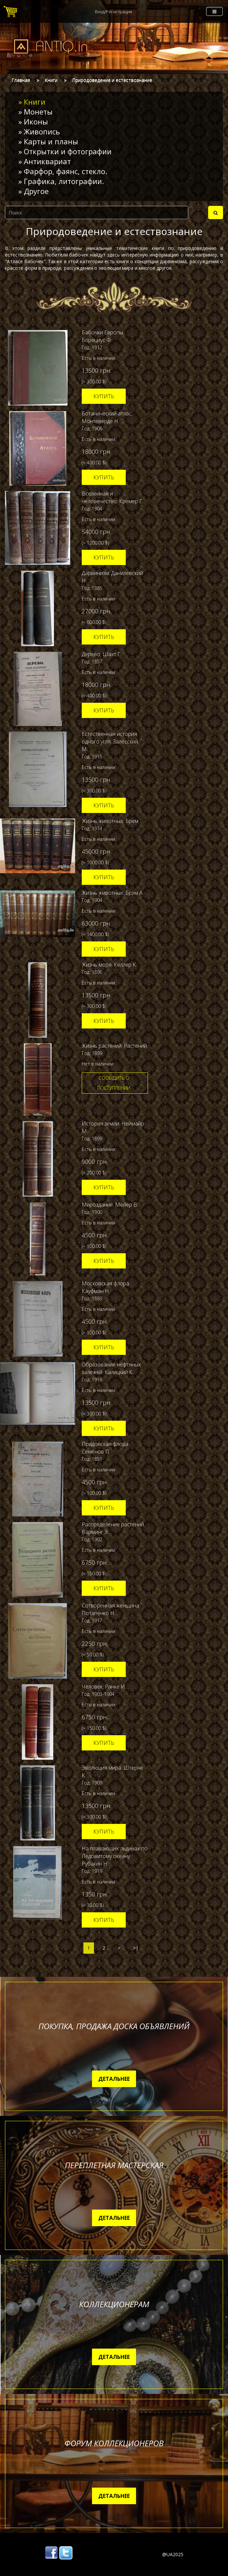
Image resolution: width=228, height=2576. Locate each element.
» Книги (31, 102)
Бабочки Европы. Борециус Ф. (103, 336)
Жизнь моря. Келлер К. (109, 964)
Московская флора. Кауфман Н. (106, 1287)
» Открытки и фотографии (65, 151)
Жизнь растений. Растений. (115, 1045)
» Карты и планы (48, 141)
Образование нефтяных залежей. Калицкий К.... (111, 1368)
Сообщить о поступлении (113, 1083)
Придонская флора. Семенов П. (105, 1447)
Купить (103, 396)
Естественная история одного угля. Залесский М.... (110, 741)
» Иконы (33, 121)
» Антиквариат (44, 161)
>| (135, 1948)
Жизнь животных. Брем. (110, 821)
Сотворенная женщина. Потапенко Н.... (111, 1609)
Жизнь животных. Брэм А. (113, 892)
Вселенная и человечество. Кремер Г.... (114, 497)
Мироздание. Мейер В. (110, 1204)
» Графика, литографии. (61, 181)
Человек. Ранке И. (104, 1686)
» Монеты (35, 112)
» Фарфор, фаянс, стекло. (62, 171)
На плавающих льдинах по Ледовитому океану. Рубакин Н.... (115, 1856)
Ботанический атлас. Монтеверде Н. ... (107, 417)
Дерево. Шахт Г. (101, 654)
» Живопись (39, 131)
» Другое (33, 191)
